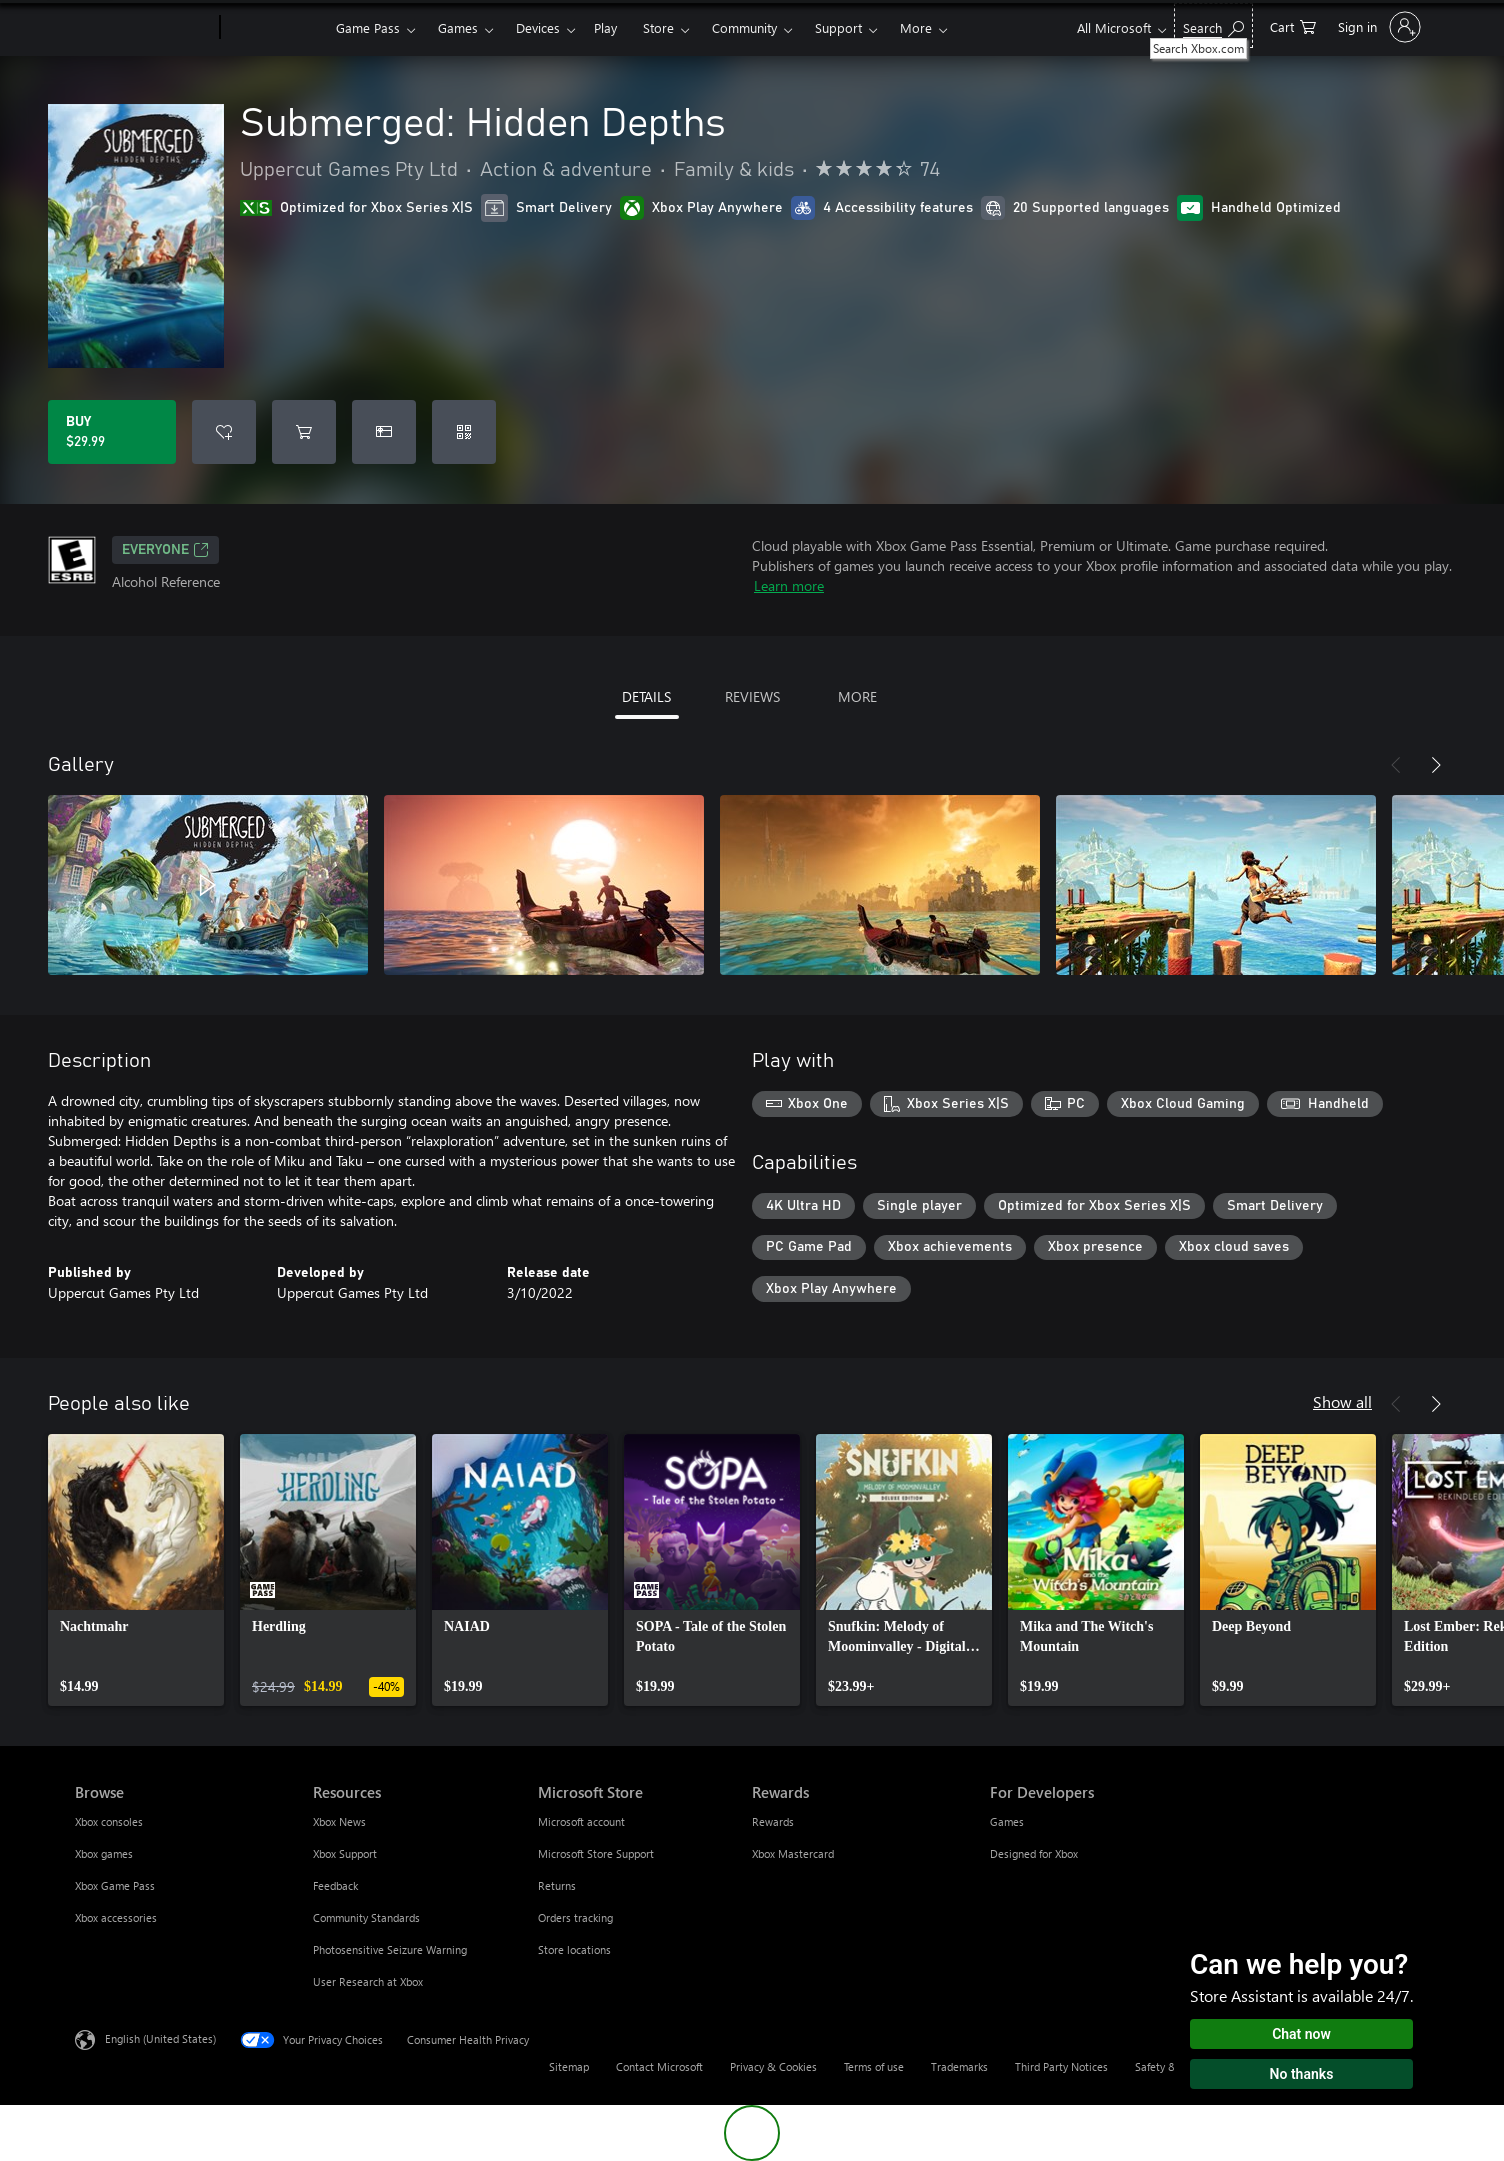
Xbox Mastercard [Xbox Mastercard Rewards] (793, 1853)
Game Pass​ (368, 27)
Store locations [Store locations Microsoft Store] (574, 1949)
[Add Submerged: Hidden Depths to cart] (304, 432)
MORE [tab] (857, 696)
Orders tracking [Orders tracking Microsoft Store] (575, 1917)
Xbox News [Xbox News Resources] (339, 1821)
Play (605, 27)
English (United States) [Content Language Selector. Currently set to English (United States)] (160, 2038)
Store (658, 27)
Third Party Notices (1061, 2066)
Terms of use (874, 2066)
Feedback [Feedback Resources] (335, 1885)
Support (838, 27)
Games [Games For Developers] (1007, 1821)
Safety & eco (1166, 2066)
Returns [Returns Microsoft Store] (557, 1885)
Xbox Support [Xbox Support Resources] (345, 1853)
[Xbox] (275, 28)
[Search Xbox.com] (1213, 25)
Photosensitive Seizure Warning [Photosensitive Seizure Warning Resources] (390, 1949)
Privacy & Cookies (773, 2066)
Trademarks (959, 2066)
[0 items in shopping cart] (1293, 25)
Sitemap (569, 2066)
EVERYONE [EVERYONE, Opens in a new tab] (165, 550)
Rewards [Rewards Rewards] (773, 1821)
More (916, 27)
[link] (136, 1570)
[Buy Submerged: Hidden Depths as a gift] (384, 432)
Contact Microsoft (659, 2066)
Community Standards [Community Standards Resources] (366, 1917)
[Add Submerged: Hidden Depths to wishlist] (224, 432)
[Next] (1436, 765)
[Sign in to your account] (1377, 27)
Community (744, 27)
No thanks (1302, 2074)
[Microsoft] (143, 28)
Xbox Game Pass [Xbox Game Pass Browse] (115, 1885)
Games (458, 27)
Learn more (789, 585)
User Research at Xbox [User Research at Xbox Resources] (368, 1981)
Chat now (1301, 2034)
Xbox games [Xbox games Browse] (104, 1853)
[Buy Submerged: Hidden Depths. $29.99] (112, 432)
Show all (1342, 1401)
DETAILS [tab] (646, 696)
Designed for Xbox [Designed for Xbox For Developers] (1034, 1853)
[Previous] (1396, 765)
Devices (538, 27)
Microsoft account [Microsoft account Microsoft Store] (581, 1821)
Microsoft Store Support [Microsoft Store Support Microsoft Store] (596, 1853)
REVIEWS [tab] (752, 696)
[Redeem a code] (464, 432)
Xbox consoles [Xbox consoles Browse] (109, 1821)
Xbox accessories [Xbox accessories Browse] (116, 1917)
